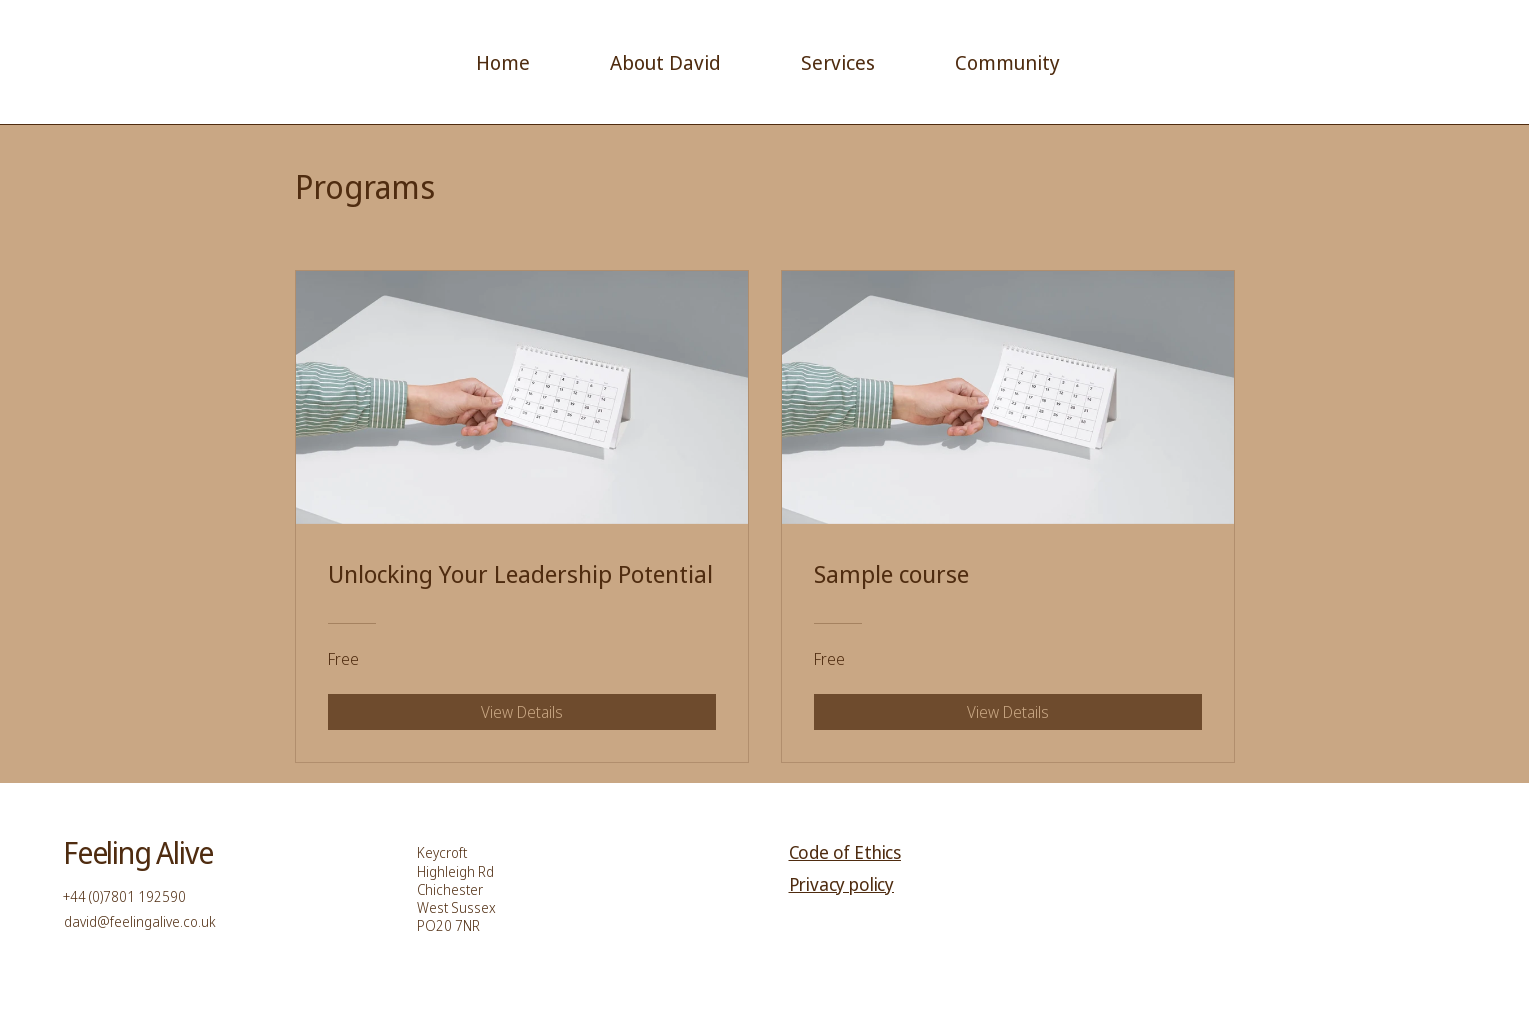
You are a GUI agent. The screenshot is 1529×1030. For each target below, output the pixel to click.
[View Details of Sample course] (1008, 712)
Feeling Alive (137, 852)
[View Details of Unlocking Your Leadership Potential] (522, 712)
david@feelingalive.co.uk (140, 921)
